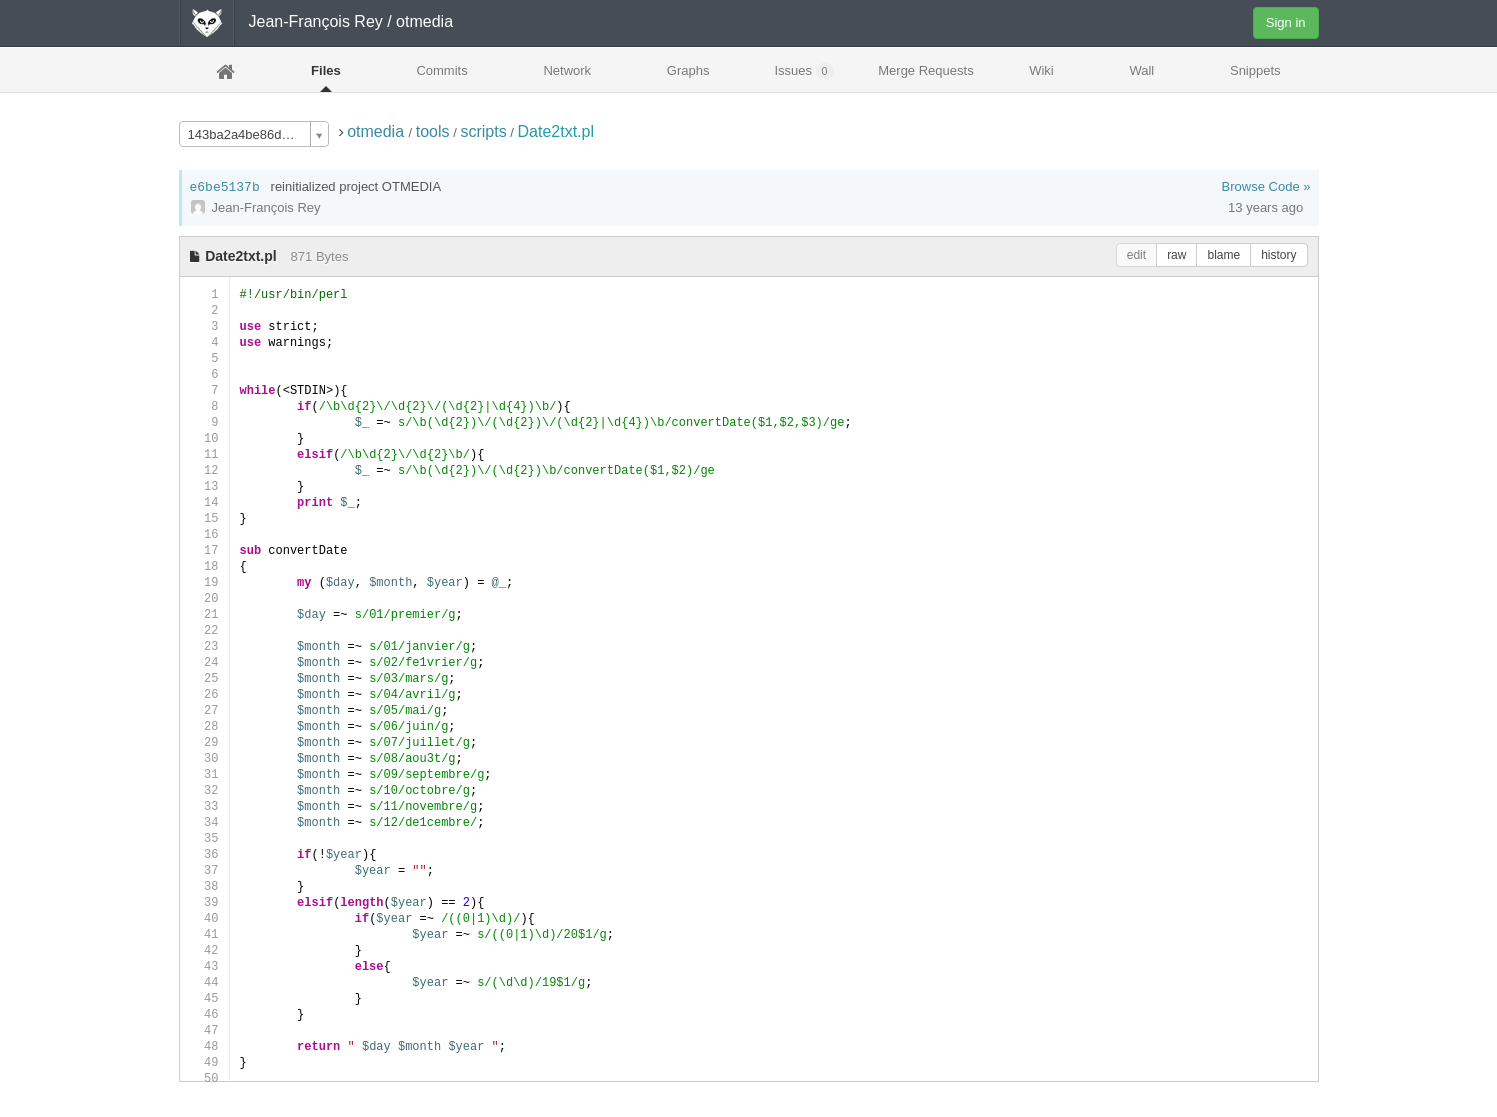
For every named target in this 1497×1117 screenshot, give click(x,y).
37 (204, 870)
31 (204, 774)
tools (433, 131)
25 (204, 678)
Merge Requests (925, 76)
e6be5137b (225, 187)
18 (204, 566)
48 (204, 1046)
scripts (483, 131)
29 (204, 742)
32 (204, 790)
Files (326, 70)
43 (204, 966)
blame (1223, 255)
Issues (803, 71)
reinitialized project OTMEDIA (356, 186)
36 (204, 854)
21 (204, 614)
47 (204, 1030)
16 (204, 534)
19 (204, 582)
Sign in (1286, 22)
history (1278, 255)
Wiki (1041, 70)
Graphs (688, 70)
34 (204, 822)
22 (204, 630)
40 (204, 918)
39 (204, 902)
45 (204, 998)
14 (204, 502)
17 (204, 550)
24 (204, 662)
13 (204, 486)
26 (204, 694)
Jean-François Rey (316, 21)
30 (204, 758)
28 (204, 726)
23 (204, 646)
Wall (1141, 70)
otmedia (377, 131)
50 (204, 1078)
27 (204, 710)
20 (204, 598)
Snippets (1255, 70)
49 (204, 1062)
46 (204, 1014)
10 (204, 438)
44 (204, 982)
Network (567, 70)
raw (1176, 255)
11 (204, 454)
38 (204, 886)
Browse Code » (1266, 186)
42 (204, 950)
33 (204, 806)
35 (204, 838)
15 (204, 518)
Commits (441, 70)
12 (204, 470)
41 (204, 934)
